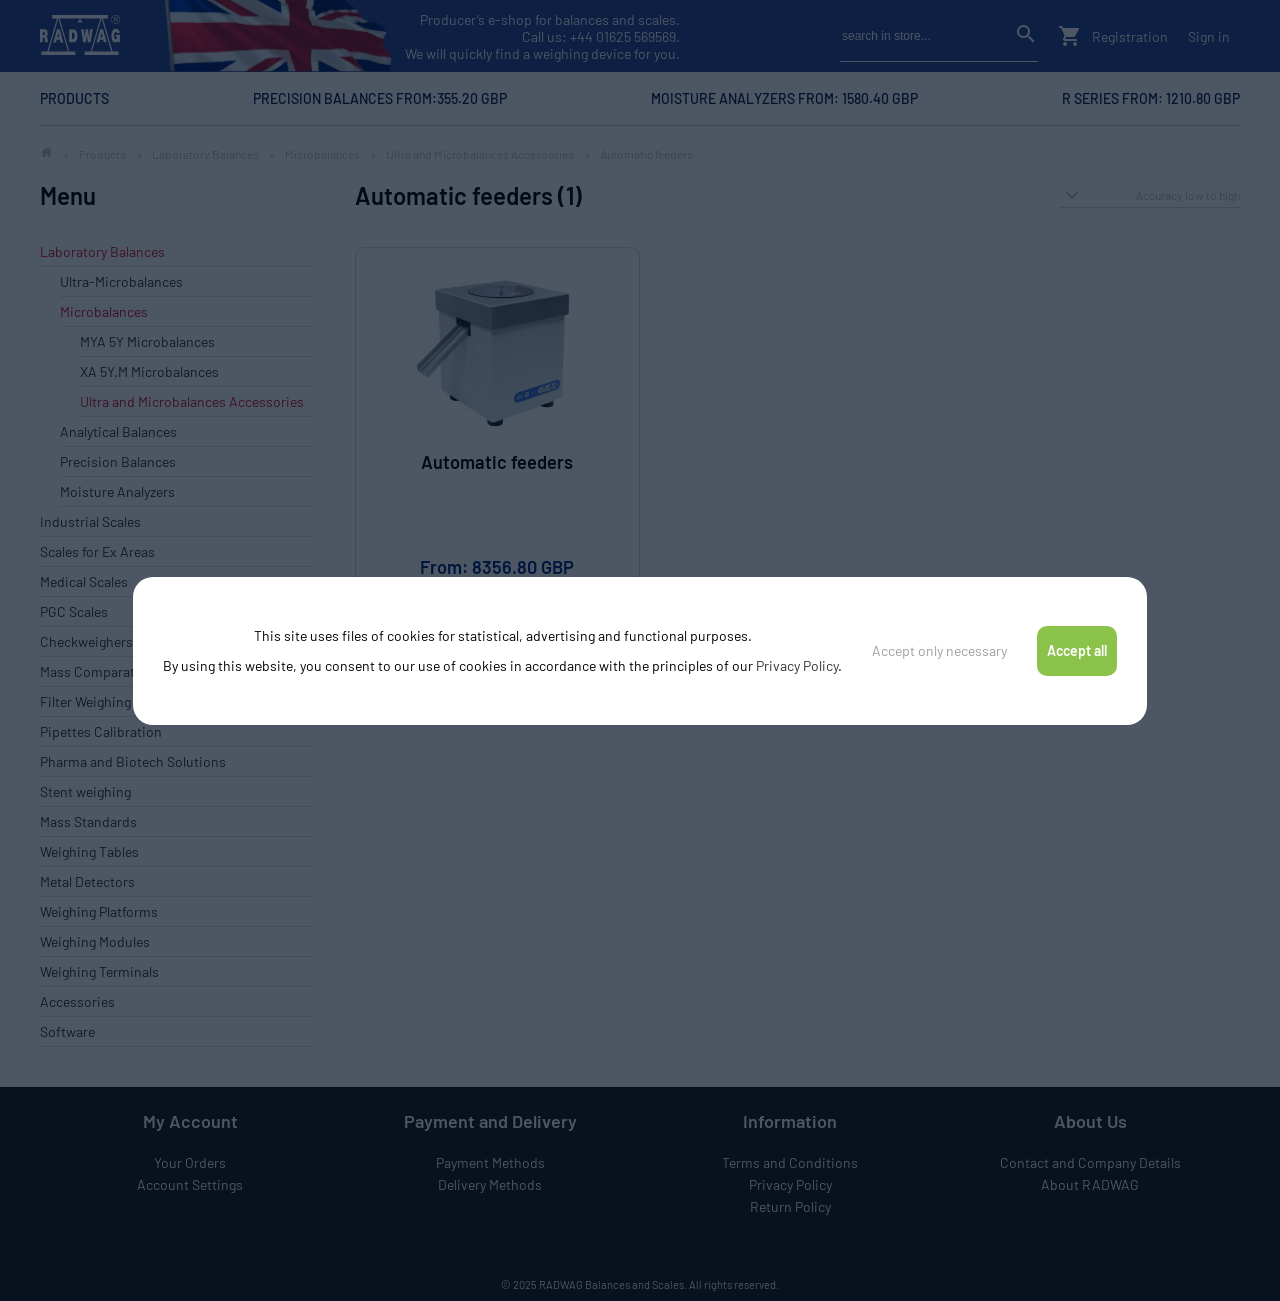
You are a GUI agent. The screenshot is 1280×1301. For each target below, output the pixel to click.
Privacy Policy (797, 665)
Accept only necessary (939, 650)
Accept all (1077, 650)
